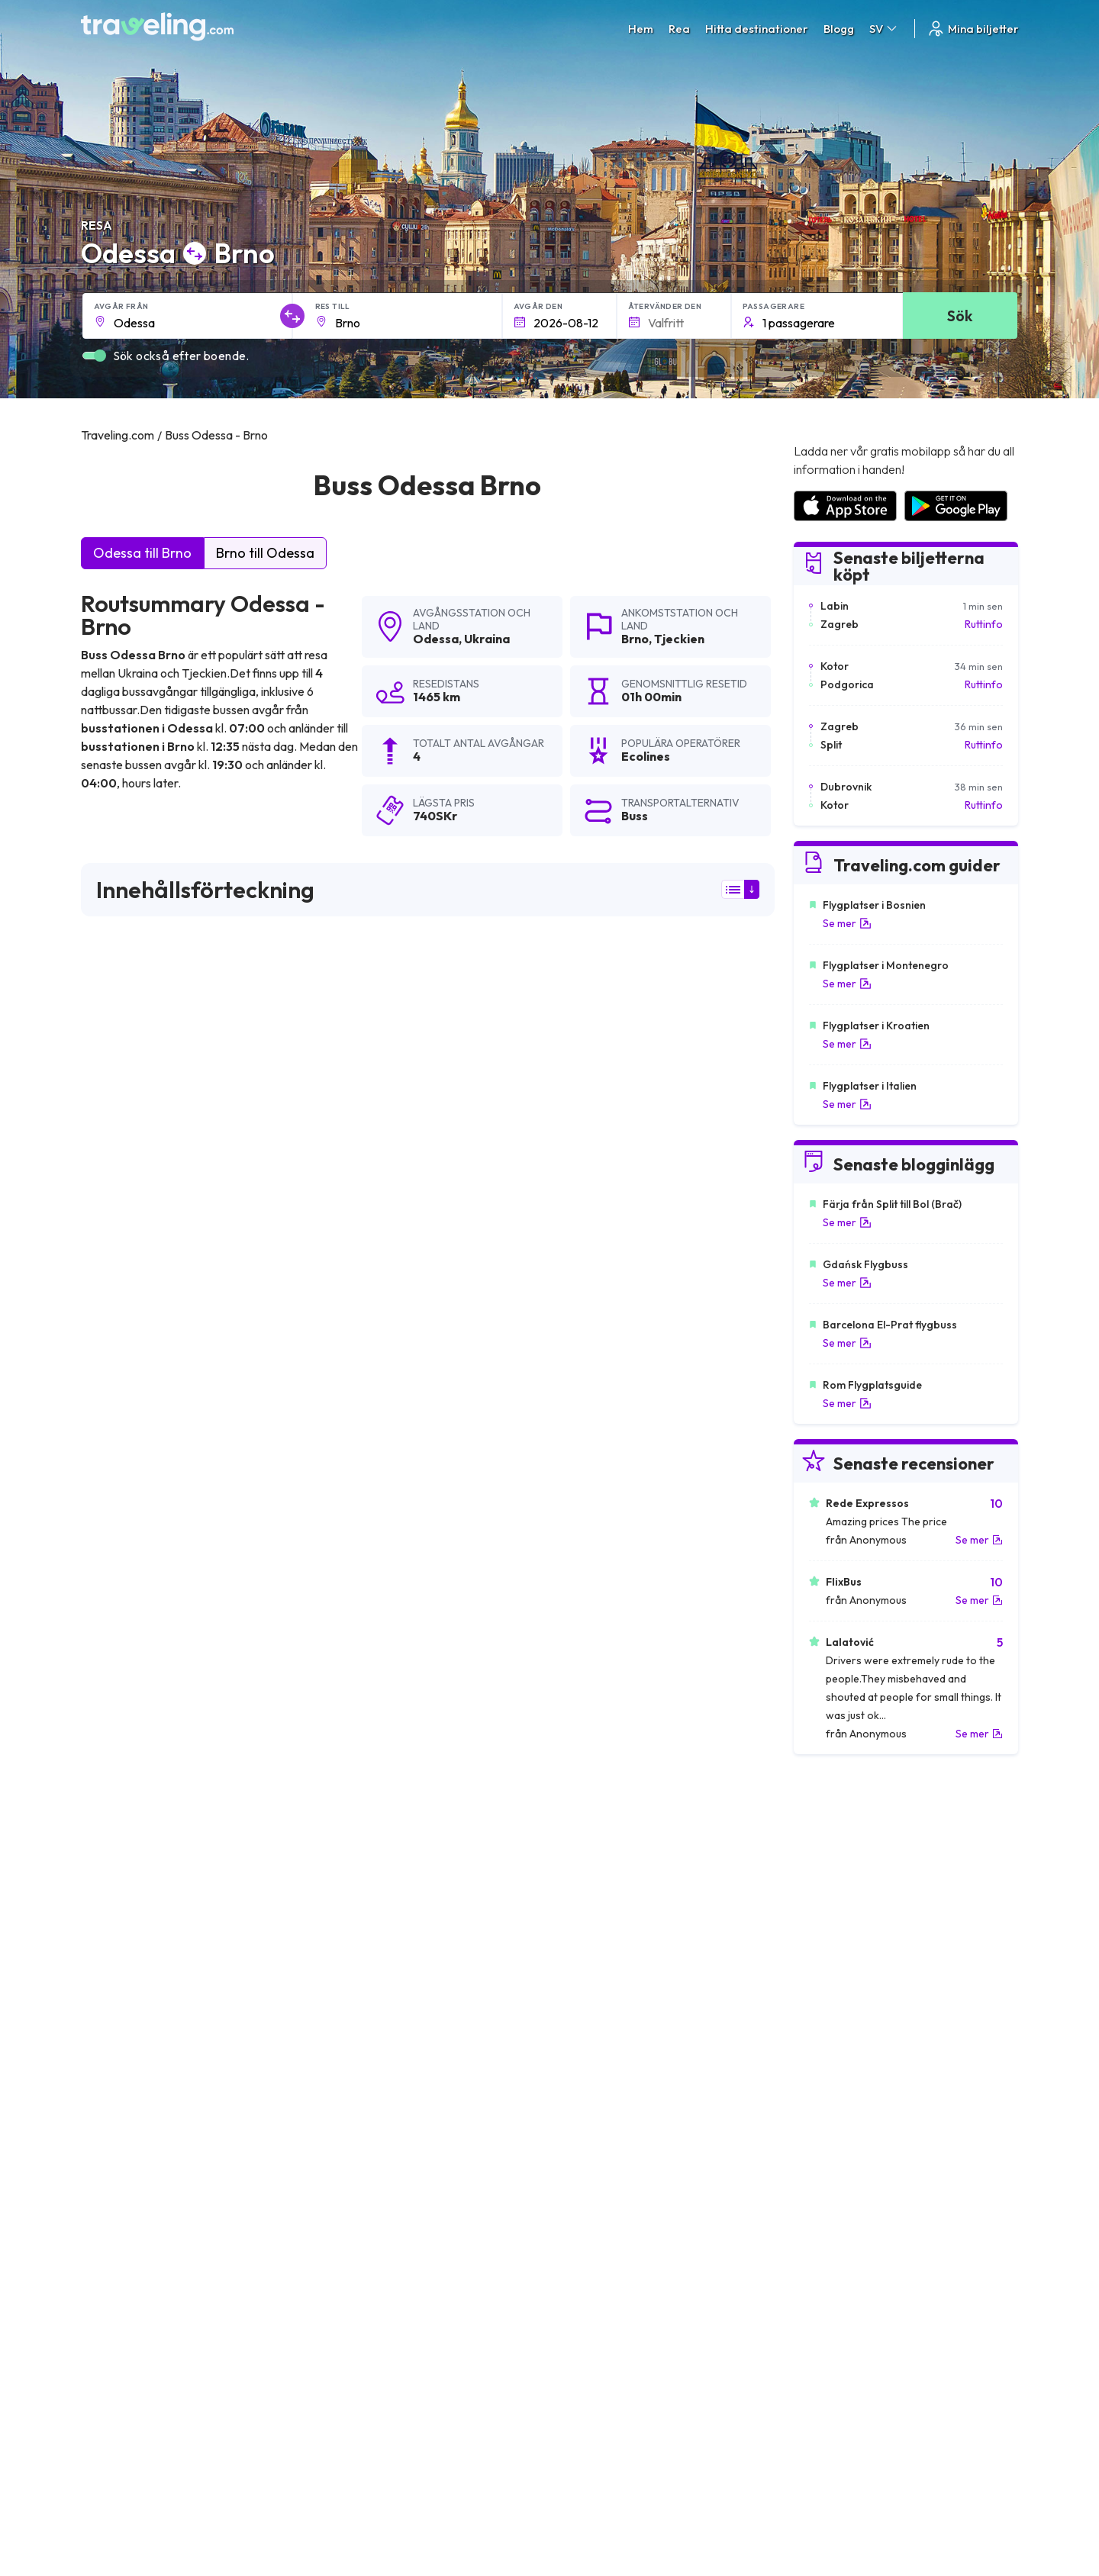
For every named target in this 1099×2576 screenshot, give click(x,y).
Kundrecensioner (833, 2337)
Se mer (847, 923)
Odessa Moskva (356, 2054)
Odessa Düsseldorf (136, 2054)
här (142, 1424)
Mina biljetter (973, 28)
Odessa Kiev (118, 1950)
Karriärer (813, 2321)
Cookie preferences (606, 2353)
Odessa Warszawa (135, 2028)
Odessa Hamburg (361, 2028)
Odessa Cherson (129, 2080)
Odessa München (130, 1976)
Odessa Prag (119, 2183)
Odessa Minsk (121, 2002)
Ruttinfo (984, 624)
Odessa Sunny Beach (141, 2157)
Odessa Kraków (586, 2054)
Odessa (436, 638)
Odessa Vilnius (123, 2106)
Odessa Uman (351, 2157)
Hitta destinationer (756, 28)
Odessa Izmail (580, 2106)
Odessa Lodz (349, 2080)
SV (884, 28)
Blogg (838, 28)
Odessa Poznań (356, 2132)
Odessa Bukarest (359, 1950)
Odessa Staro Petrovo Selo (617, 2028)
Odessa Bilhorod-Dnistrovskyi (393, 2183)
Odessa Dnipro (583, 2157)
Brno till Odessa (265, 553)
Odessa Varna (581, 1950)
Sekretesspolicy (595, 2337)
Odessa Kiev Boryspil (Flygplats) (629, 2209)
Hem (640, 28)
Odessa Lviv (576, 2002)
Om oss (341, 2337)
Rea (679, 28)
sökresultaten (117, 1015)
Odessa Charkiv (356, 2209)
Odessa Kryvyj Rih (132, 2209)
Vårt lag (342, 2353)
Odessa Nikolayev (362, 2106)
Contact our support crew (179, 2385)
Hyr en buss (819, 2369)
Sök (959, 315)
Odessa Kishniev (587, 2080)
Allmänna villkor (594, 2321)
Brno (635, 638)
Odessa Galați (582, 2183)
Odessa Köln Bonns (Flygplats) (395, 2002)
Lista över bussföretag (846, 2353)
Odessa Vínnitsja (128, 2132)
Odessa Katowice (591, 2132)
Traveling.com (231, 2504)
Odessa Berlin (351, 1976)
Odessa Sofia (580, 1976)
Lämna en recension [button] (687, 1749)
